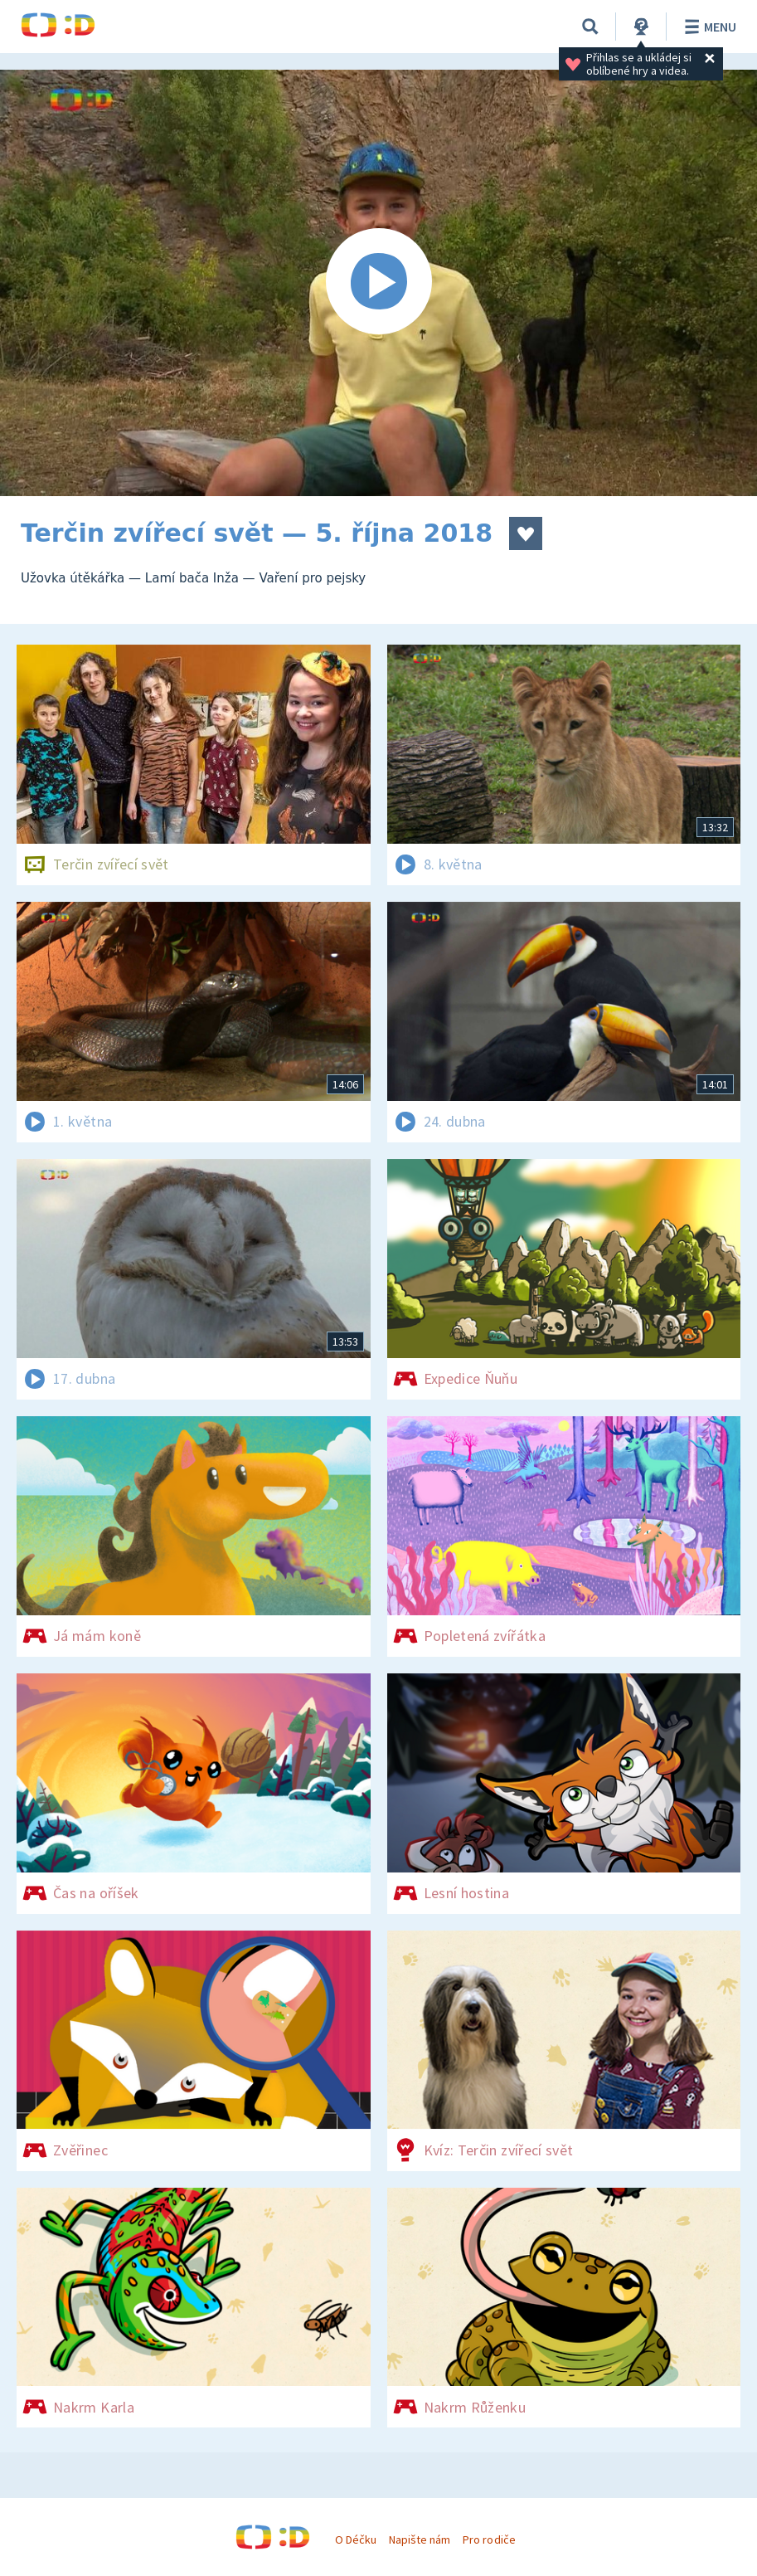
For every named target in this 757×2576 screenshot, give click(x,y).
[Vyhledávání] (590, 26)
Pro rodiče (489, 2539)
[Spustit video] (378, 283)
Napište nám (419, 2539)
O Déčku (355, 2539)
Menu (707, 26)
